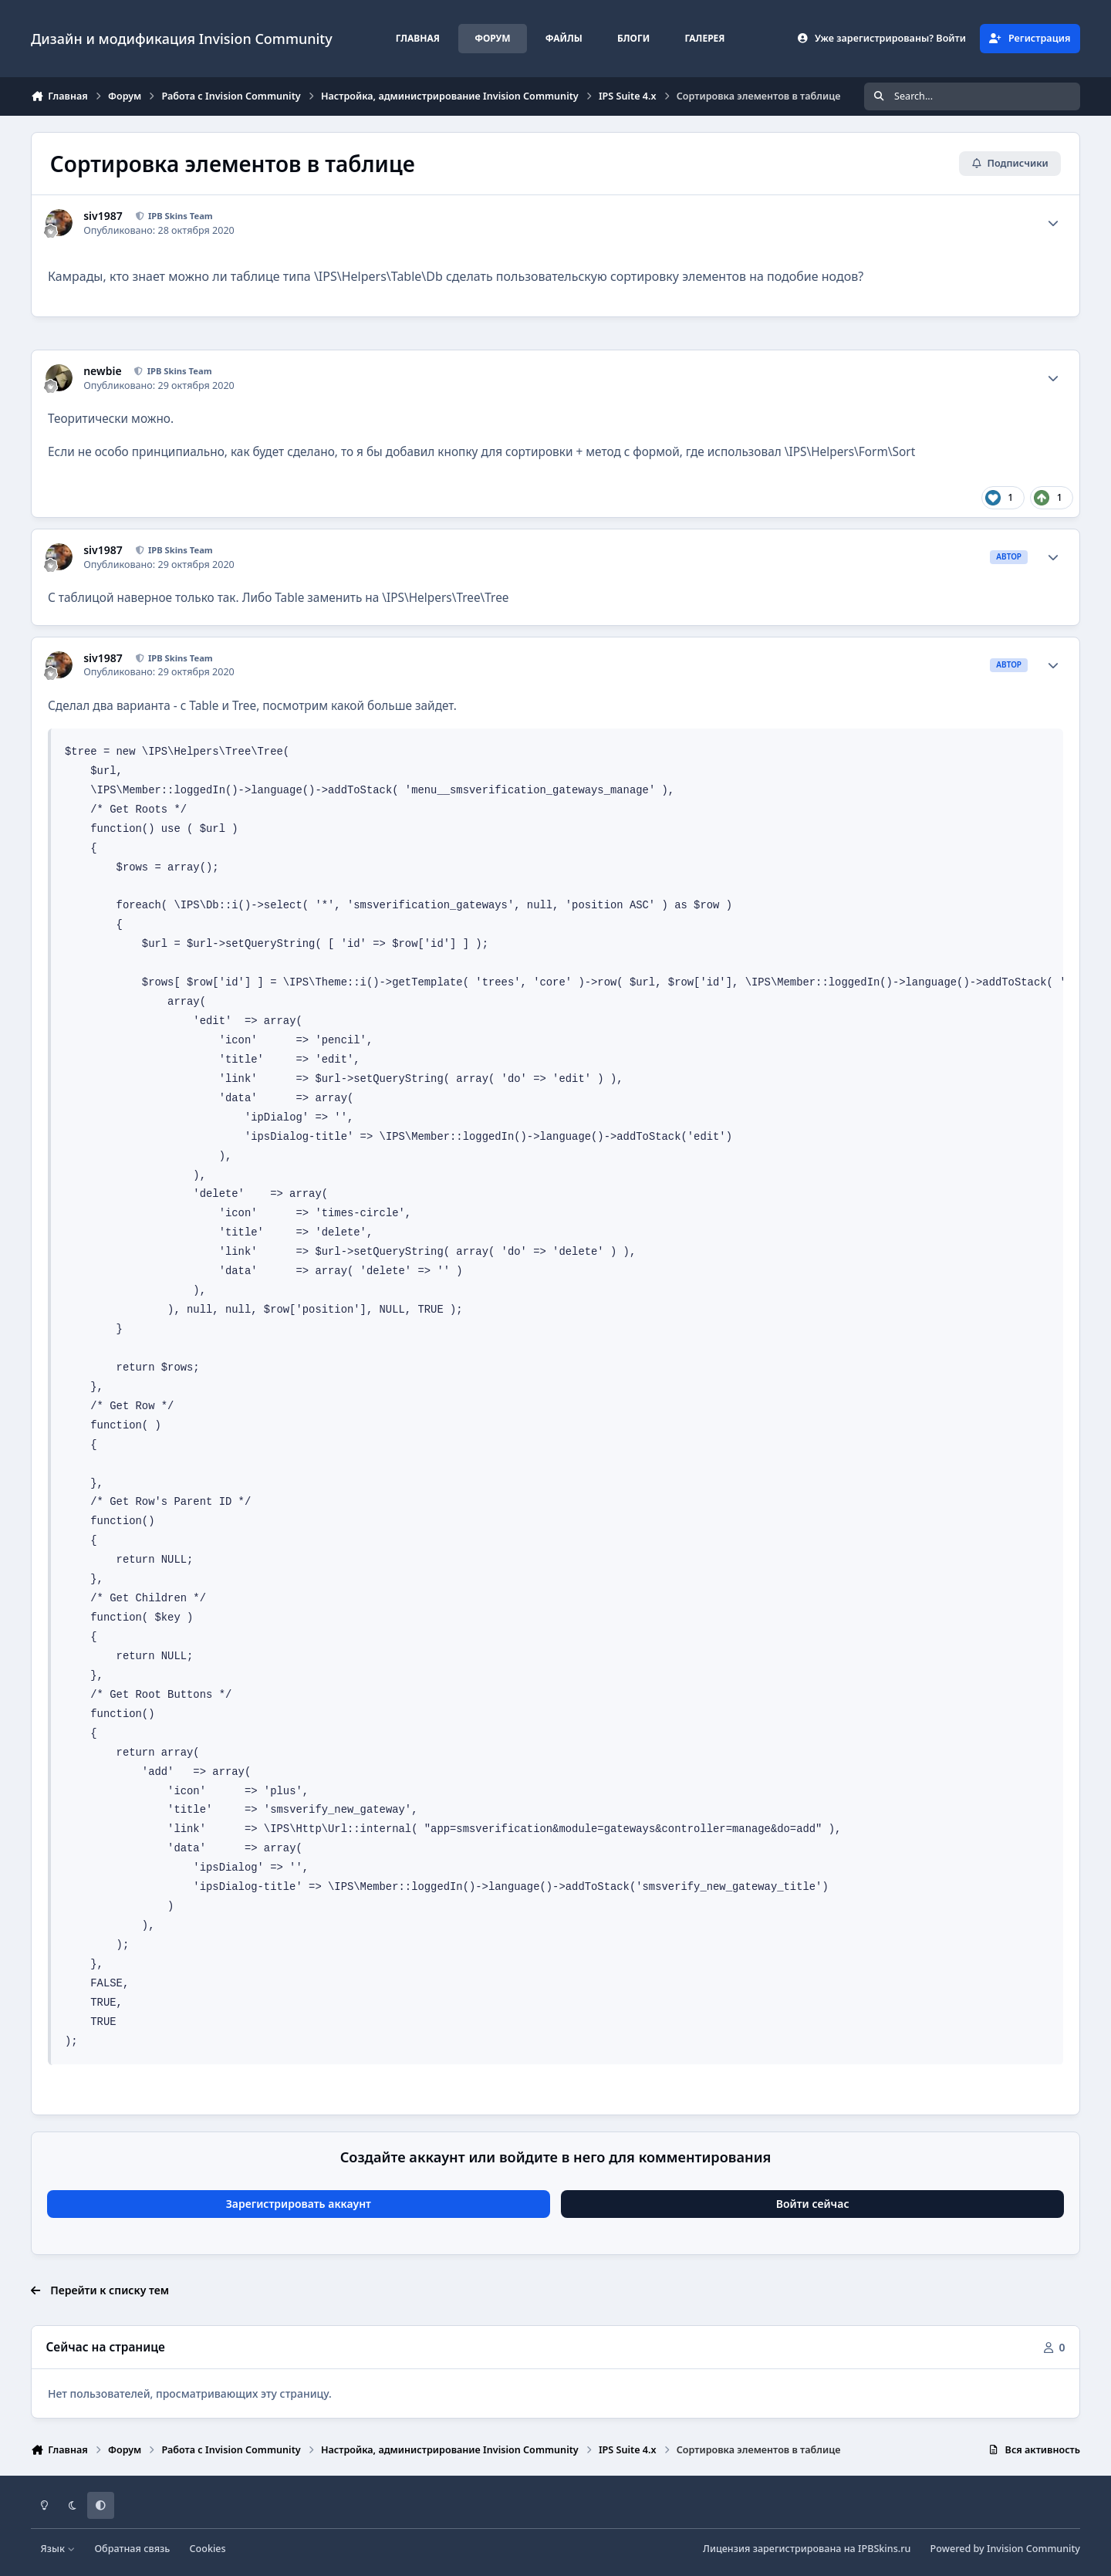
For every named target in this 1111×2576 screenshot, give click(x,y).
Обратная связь (132, 2548)
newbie (102, 371)
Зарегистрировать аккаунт (298, 2203)
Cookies (208, 2548)
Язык (58, 2548)
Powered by (1005, 2548)
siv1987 (103, 216)
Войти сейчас (812, 2203)
